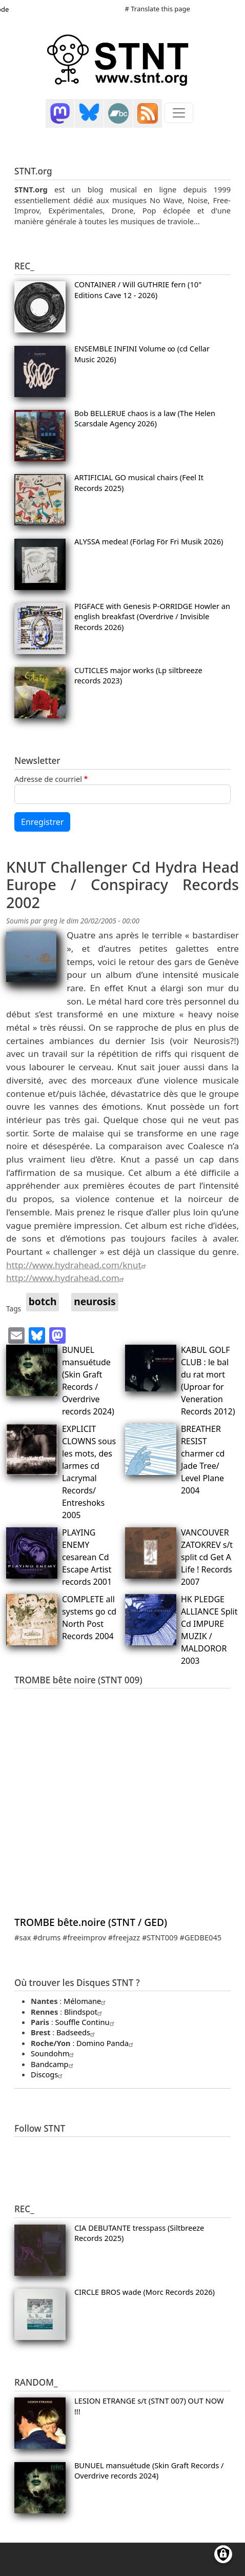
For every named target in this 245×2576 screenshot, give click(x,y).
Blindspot (84, 2012)
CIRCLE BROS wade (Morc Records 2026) (144, 2292)
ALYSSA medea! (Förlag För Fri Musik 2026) (148, 541)
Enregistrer (42, 822)
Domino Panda (106, 2043)
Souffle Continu (86, 2022)
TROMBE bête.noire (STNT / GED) (90, 1922)
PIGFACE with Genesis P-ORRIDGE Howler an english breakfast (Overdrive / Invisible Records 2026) (152, 616)
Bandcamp (53, 2064)
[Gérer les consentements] (223, 2554)
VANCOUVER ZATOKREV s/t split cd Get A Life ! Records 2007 (207, 1557)
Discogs (48, 2074)
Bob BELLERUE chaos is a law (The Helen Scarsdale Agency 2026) (144, 418)
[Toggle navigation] (179, 113)
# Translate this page (157, 8)
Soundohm (53, 2053)
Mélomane (86, 2001)
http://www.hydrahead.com (66, 1278)
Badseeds (76, 2032)
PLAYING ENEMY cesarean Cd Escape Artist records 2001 (87, 1557)
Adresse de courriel (48, 779)
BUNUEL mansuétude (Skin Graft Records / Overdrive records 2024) (149, 2470)
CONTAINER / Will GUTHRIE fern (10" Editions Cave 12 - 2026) (137, 289)
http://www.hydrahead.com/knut (77, 1265)
